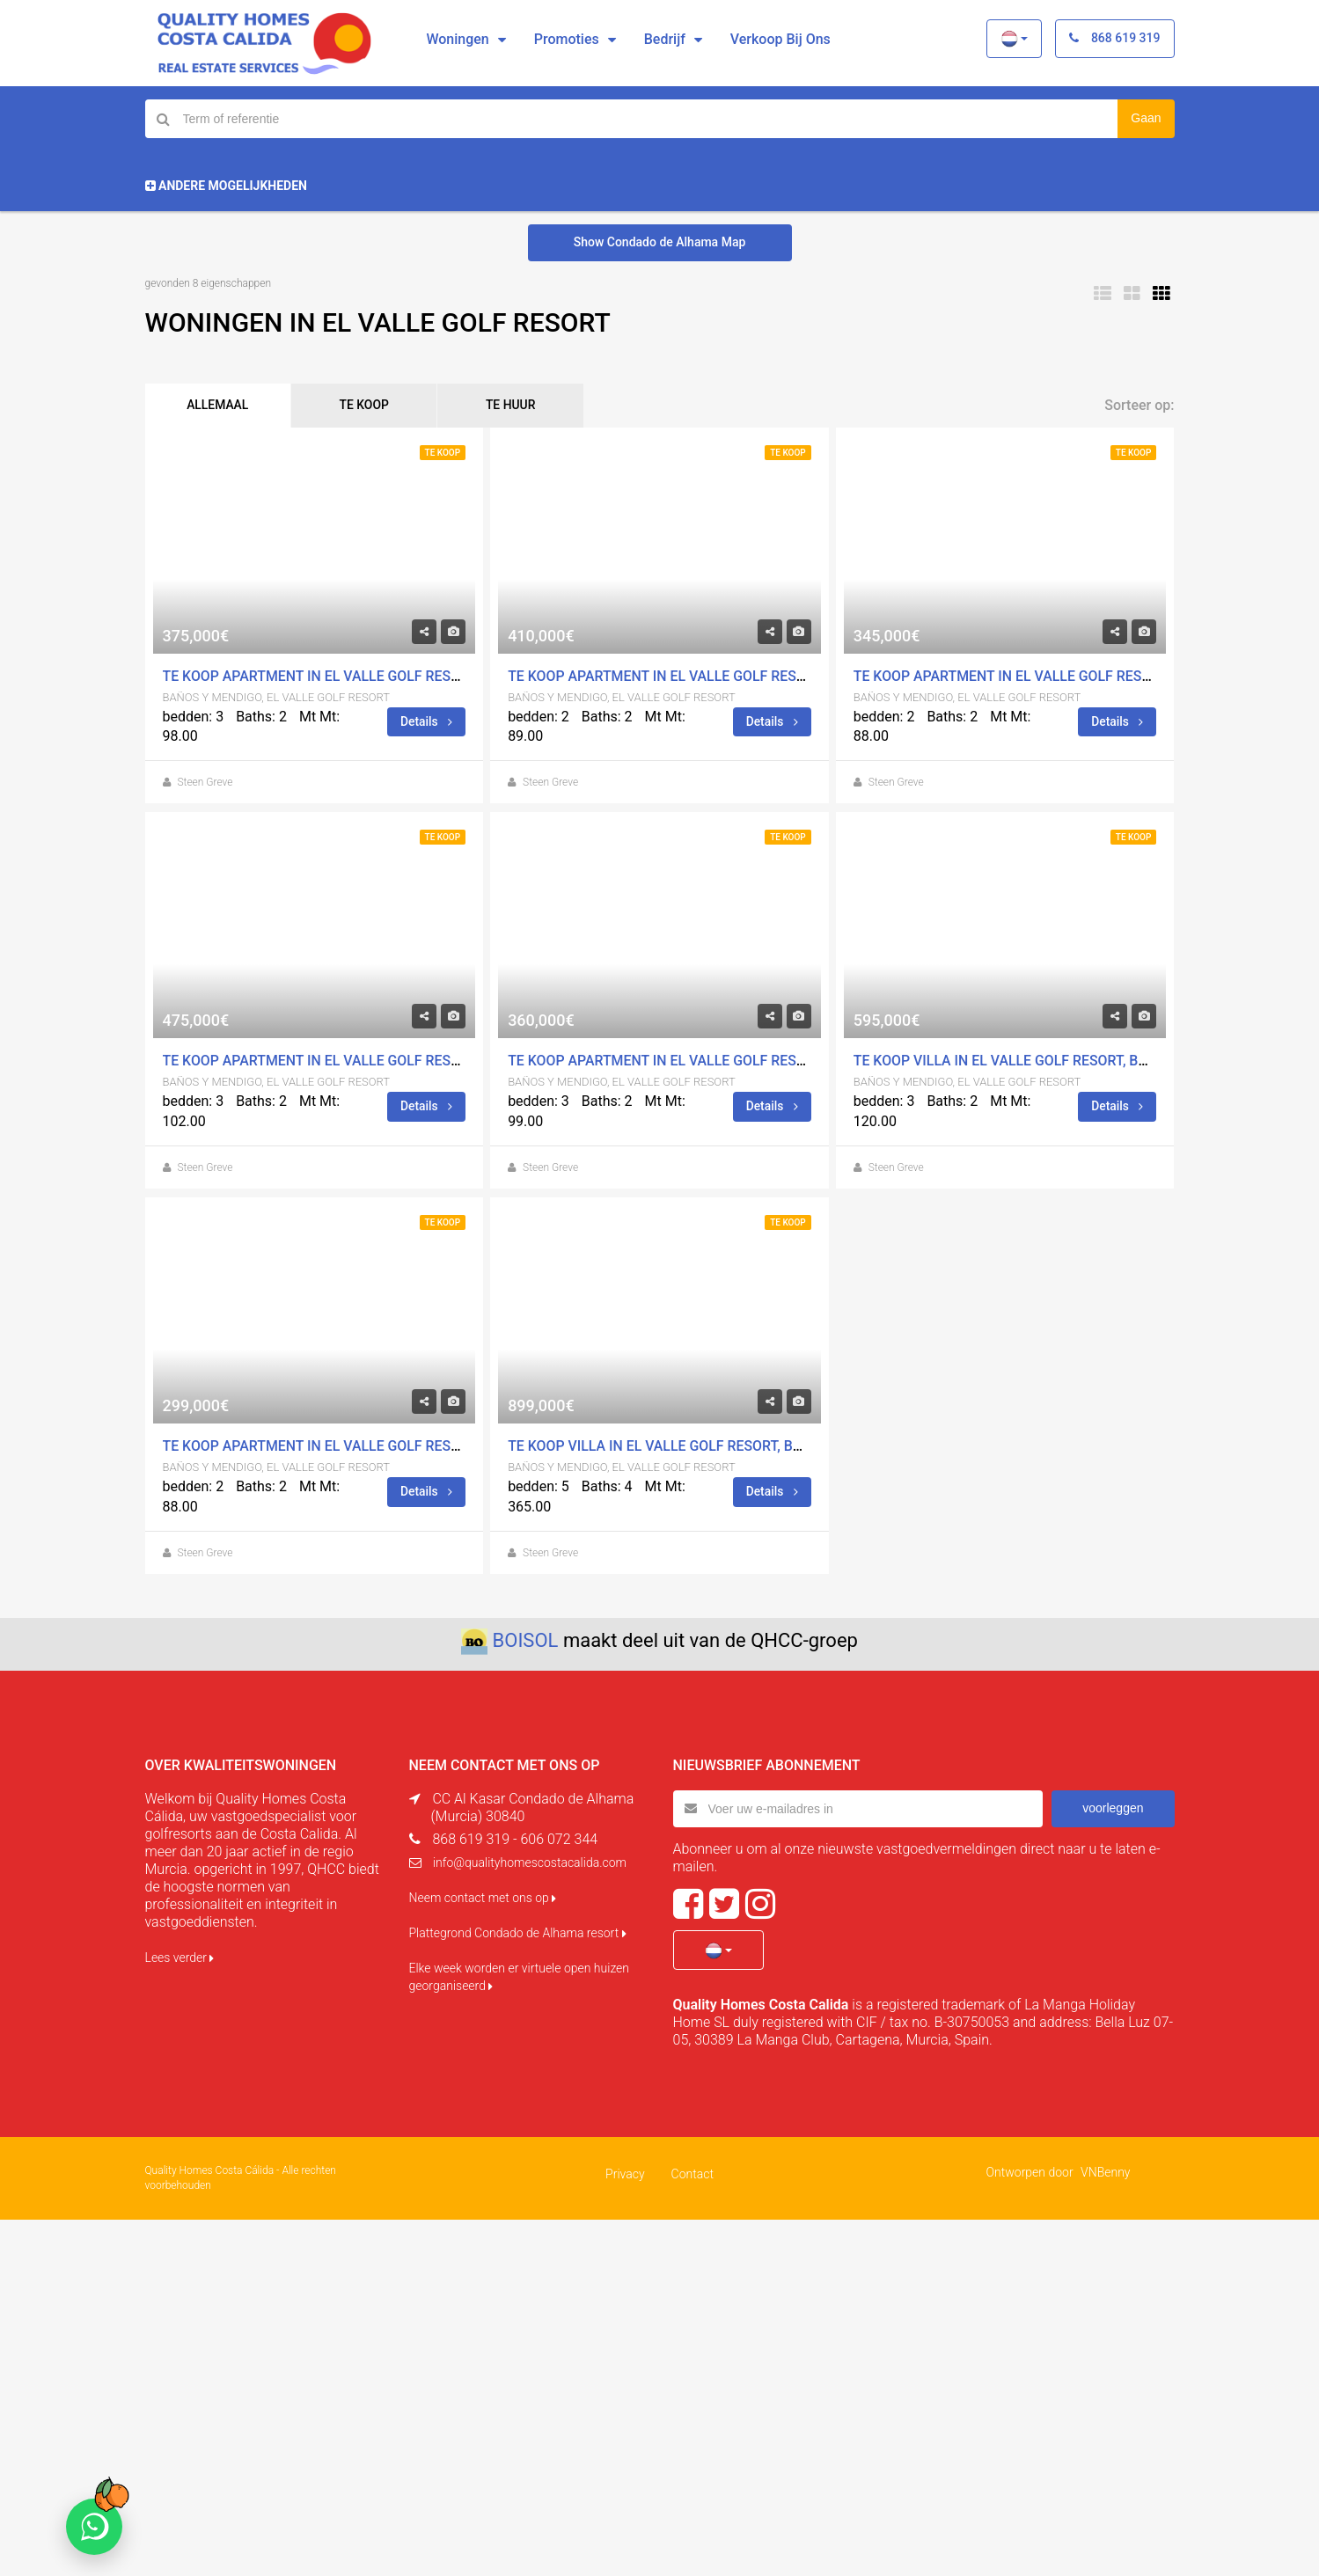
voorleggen (1112, 1808)
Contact (692, 2173)
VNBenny (1105, 2171)
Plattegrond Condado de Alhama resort (518, 1933)
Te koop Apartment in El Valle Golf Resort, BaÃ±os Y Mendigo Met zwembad (442, 676)
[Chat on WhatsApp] (94, 2527)
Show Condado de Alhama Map (660, 242)
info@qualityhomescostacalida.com (530, 1862)
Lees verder (180, 1957)
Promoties (566, 39)
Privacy (624, 2173)
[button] (1014, 38)
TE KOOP (370, 406)
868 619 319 (1114, 38)
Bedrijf (664, 39)
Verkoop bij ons (780, 39)
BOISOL (526, 1640)
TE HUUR (520, 406)
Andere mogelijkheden (226, 186)
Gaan (1146, 118)
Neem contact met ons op (483, 1898)
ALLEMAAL (219, 406)
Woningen (457, 39)
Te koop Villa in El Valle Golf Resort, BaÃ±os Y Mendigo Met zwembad (765, 1446)
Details (425, 721)
